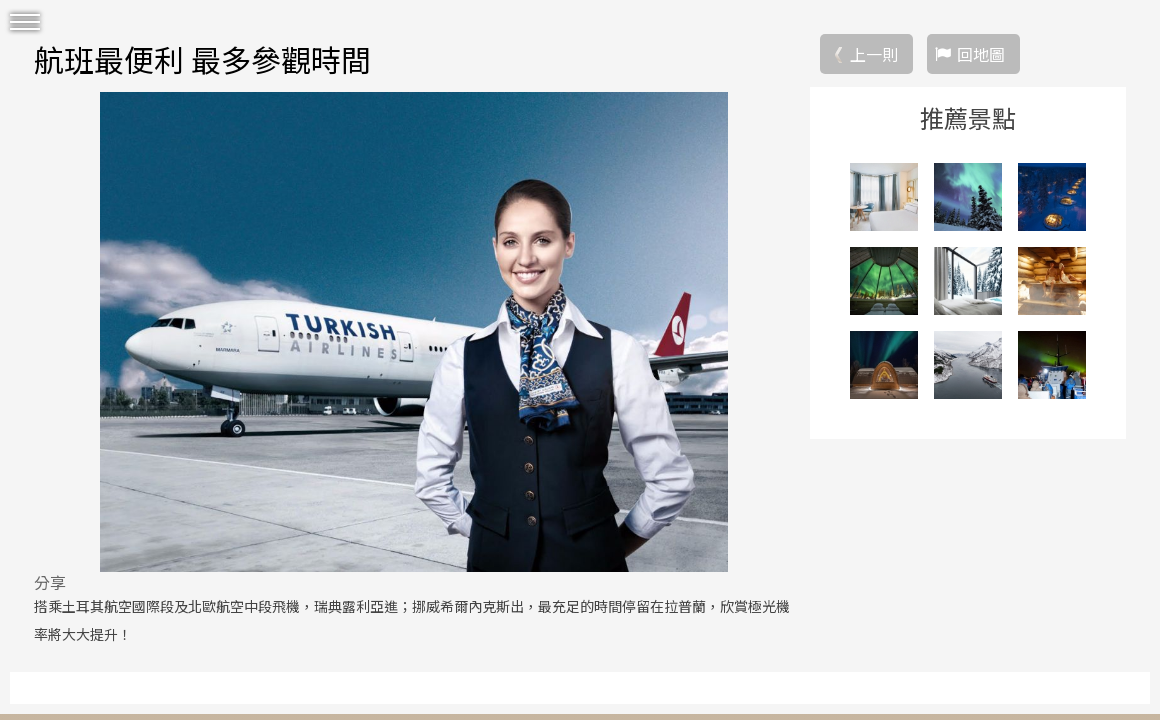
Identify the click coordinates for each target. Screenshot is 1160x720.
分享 (50, 582)
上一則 (874, 54)
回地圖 (981, 54)
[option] (414, 332)
